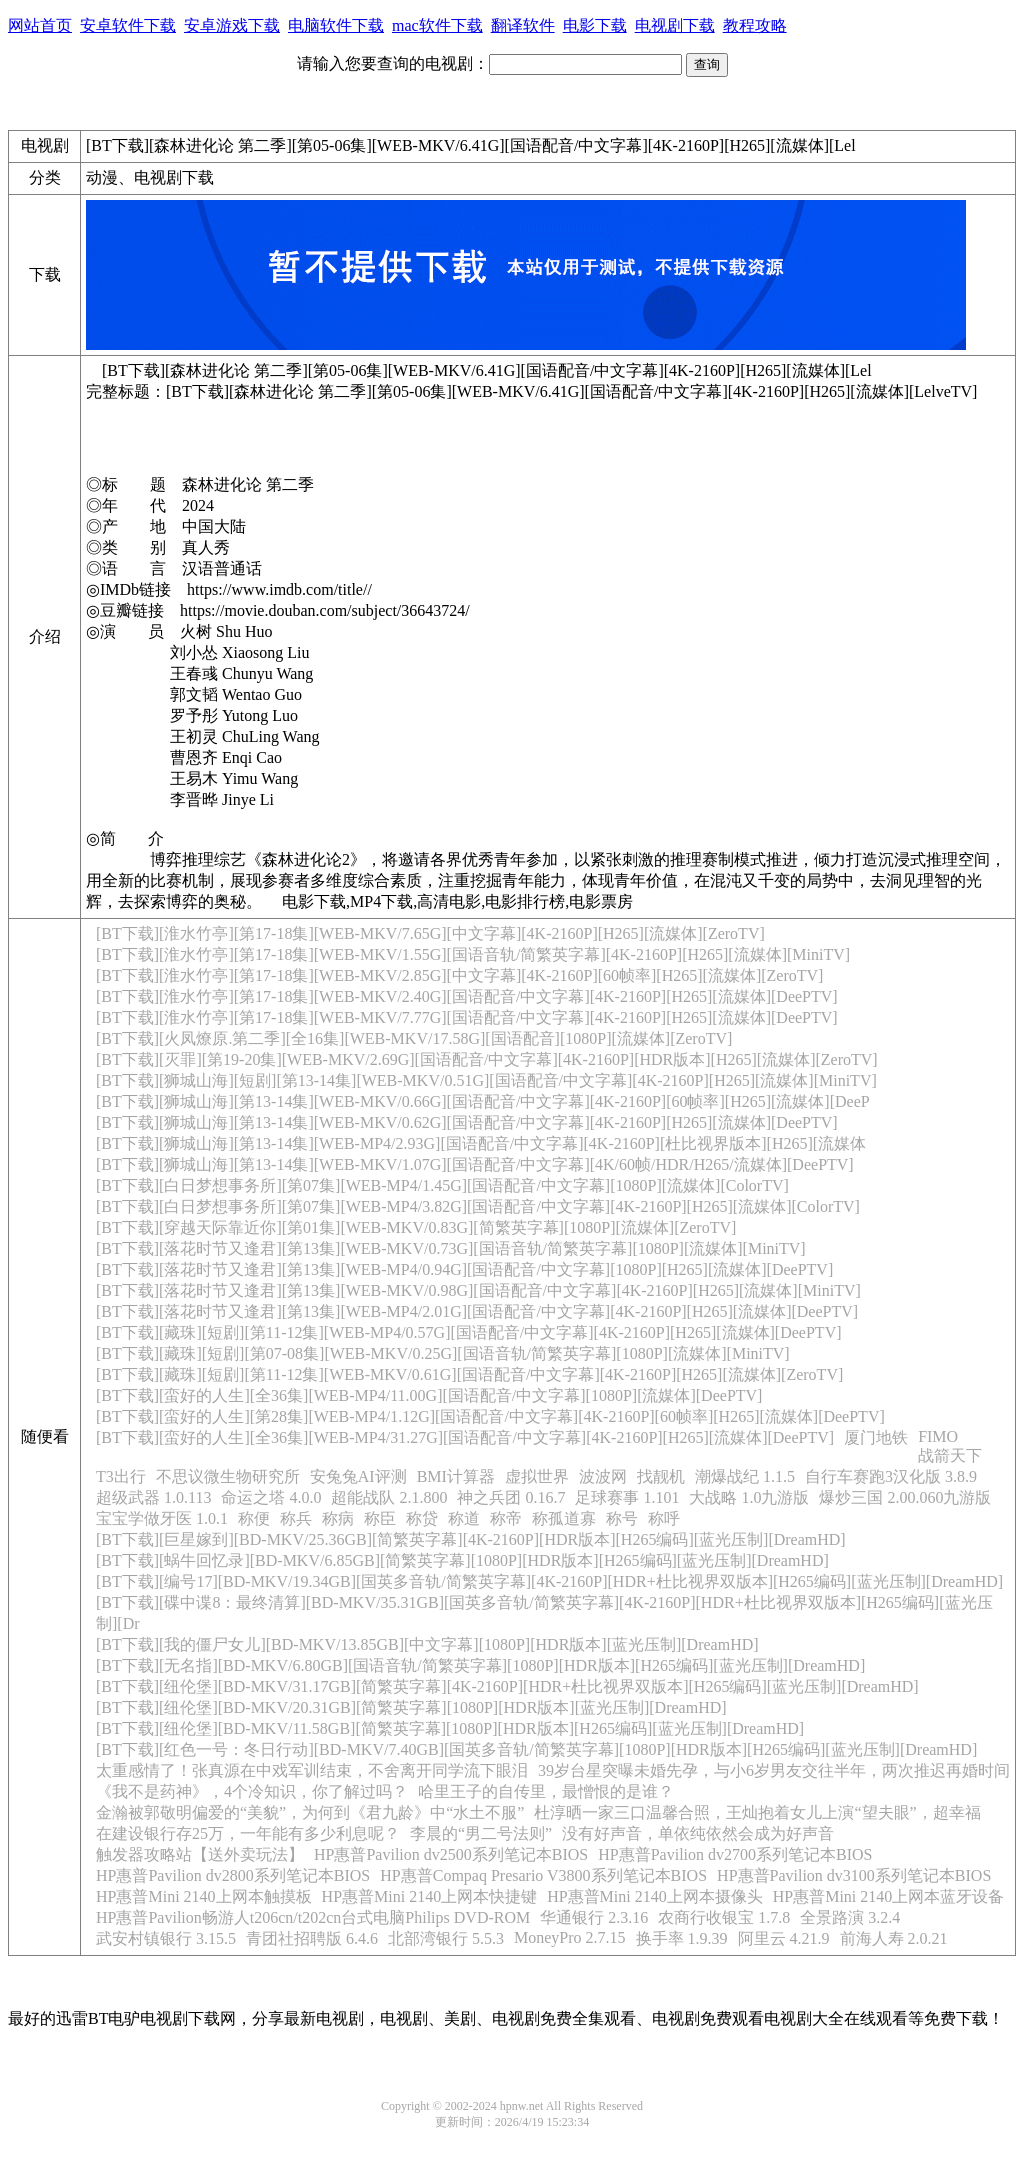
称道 (464, 1518)
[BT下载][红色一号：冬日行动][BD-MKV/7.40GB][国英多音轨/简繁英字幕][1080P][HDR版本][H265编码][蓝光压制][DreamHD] (536, 1749)
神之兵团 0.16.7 (511, 1497)
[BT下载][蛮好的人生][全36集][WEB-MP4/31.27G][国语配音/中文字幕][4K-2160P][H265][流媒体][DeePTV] (465, 1437)
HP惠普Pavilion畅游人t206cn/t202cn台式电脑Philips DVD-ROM (313, 1917)
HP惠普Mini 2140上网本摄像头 (655, 1896)
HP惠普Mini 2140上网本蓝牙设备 (889, 1896)
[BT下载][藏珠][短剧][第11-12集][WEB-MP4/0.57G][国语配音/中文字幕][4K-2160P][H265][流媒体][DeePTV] (469, 1332)
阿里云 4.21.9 (784, 1938)
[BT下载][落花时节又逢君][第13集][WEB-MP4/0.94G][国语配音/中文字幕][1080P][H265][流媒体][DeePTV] (464, 1269)
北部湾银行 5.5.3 (446, 1938)
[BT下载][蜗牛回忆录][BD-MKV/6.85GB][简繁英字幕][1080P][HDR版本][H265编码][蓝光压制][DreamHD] (462, 1560)
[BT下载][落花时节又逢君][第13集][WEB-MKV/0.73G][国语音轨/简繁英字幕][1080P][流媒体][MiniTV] (451, 1248)
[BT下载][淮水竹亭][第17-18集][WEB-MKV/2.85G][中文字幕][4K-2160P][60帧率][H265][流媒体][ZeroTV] (459, 975)
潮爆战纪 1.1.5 (745, 1476)
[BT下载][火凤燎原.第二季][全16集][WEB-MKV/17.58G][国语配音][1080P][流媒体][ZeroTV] (414, 1038)
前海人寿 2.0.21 (894, 1938)
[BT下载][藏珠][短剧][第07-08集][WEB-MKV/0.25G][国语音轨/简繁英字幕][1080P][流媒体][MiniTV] (443, 1353)
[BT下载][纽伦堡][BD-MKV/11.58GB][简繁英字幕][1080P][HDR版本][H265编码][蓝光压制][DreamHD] (450, 1728)
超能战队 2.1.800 (389, 1497)
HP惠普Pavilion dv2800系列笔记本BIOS (233, 1875)
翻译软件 (523, 25)
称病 (338, 1518)
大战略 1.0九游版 (749, 1497)
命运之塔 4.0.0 (271, 1497)
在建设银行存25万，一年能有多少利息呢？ (248, 1833)
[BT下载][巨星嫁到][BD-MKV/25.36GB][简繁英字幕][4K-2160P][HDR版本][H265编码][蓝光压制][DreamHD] (471, 1539)
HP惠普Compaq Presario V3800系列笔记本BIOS (543, 1875)
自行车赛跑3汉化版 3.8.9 (891, 1476)
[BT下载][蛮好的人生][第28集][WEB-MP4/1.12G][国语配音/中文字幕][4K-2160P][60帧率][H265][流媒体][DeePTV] (490, 1416)
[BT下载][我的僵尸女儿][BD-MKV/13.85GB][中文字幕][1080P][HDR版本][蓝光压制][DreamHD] (427, 1644)
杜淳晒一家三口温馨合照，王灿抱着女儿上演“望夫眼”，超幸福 (757, 1812)
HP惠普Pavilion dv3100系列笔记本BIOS (854, 1875)
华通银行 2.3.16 (594, 1917)
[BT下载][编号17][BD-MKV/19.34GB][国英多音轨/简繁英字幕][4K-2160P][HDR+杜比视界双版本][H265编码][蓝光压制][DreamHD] (549, 1581)
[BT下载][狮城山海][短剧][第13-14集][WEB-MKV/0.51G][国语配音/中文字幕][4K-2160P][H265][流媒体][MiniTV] (486, 1080)
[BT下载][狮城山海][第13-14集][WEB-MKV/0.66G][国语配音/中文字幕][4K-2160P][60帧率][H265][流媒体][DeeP (483, 1101)
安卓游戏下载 (232, 25)
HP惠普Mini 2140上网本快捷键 (430, 1896)
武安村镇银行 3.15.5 (166, 1938)
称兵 (296, 1518)
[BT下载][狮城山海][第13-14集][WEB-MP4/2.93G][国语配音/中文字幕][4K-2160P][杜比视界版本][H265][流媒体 (481, 1143)
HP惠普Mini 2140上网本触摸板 (204, 1896)
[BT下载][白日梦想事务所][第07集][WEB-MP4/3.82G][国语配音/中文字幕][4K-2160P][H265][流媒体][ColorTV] (478, 1206)
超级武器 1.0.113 (153, 1497)
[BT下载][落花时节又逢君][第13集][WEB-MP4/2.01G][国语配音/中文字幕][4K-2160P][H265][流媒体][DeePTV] (477, 1311)
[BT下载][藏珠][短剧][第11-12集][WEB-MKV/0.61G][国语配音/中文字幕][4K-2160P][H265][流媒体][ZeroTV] (469, 1374)
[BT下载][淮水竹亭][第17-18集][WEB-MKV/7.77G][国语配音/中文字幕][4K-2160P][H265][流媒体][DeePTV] (467, 1017)
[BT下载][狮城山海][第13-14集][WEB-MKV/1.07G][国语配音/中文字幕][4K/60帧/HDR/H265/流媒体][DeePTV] (475, 1164)
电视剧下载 (675, 25)
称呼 (664, 1518)
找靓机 (661, 1476)
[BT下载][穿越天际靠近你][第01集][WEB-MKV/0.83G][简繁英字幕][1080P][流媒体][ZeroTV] (416, 1227)
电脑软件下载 (336, 25)
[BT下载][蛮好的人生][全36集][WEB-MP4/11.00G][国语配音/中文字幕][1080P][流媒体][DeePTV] (429, 1395)
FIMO (938, 1436)
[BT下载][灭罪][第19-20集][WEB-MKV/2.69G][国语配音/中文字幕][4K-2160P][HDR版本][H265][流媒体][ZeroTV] (487, 1059)
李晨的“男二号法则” (481, 1833)
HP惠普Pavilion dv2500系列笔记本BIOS (451, 1854)
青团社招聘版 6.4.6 (312, 1938)
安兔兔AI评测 (358, 1476)
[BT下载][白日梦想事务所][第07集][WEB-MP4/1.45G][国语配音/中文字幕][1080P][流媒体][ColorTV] (442, 1185)
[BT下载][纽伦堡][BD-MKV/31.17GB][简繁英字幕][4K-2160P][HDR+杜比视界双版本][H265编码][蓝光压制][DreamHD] (507, 1686)
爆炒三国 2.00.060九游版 (905, 1497)
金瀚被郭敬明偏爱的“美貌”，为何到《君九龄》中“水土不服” (310, 1812)
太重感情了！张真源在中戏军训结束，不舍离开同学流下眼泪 (312, 1770)
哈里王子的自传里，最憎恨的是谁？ (546, 1791)
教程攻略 (755, 25)
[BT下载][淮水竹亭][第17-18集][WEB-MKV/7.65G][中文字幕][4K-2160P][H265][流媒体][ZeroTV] (430, 933)
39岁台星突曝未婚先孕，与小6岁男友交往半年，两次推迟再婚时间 (774, 1770)
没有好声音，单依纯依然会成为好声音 (698, 1833)
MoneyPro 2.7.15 (570, 1937)
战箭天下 (950, 1455)
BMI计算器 (456, 1476)
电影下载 (595, 25)
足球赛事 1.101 (627, 1497)
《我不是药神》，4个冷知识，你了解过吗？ (252, 1791)
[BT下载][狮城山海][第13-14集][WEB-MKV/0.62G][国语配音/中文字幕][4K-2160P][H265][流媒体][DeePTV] (467, 1122)
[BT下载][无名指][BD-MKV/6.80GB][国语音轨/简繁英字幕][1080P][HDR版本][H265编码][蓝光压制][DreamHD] (480, 1665)
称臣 (380, 1518)
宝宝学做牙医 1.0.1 (162, 1518)
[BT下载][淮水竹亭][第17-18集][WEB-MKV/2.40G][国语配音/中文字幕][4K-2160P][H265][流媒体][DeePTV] (467, 996)
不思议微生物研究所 (228, 1476)
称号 (622, 1518)
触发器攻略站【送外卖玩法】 (200, 1854)
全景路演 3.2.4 (850, 1917)
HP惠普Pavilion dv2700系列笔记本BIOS (735, 1854)
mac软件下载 (437, 25)
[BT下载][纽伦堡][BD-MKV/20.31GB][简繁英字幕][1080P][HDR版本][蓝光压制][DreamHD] (411, 1707)
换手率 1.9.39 (682, 1938)
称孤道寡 (564, 1518)
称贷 (422, 1518)
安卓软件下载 (128, 25)
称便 (254, 1518)
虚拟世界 (537, 1476)
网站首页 (40, 25)
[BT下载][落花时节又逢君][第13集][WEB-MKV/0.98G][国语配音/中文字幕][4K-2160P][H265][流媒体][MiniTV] (478, 1290)
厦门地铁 (876, 1437)
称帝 (506, 1518)
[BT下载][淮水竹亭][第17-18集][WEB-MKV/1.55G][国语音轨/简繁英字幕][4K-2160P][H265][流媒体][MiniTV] (473, 954)
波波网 (603, 1476)
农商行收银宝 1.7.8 (724, 1917)
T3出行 (121, 1476)
